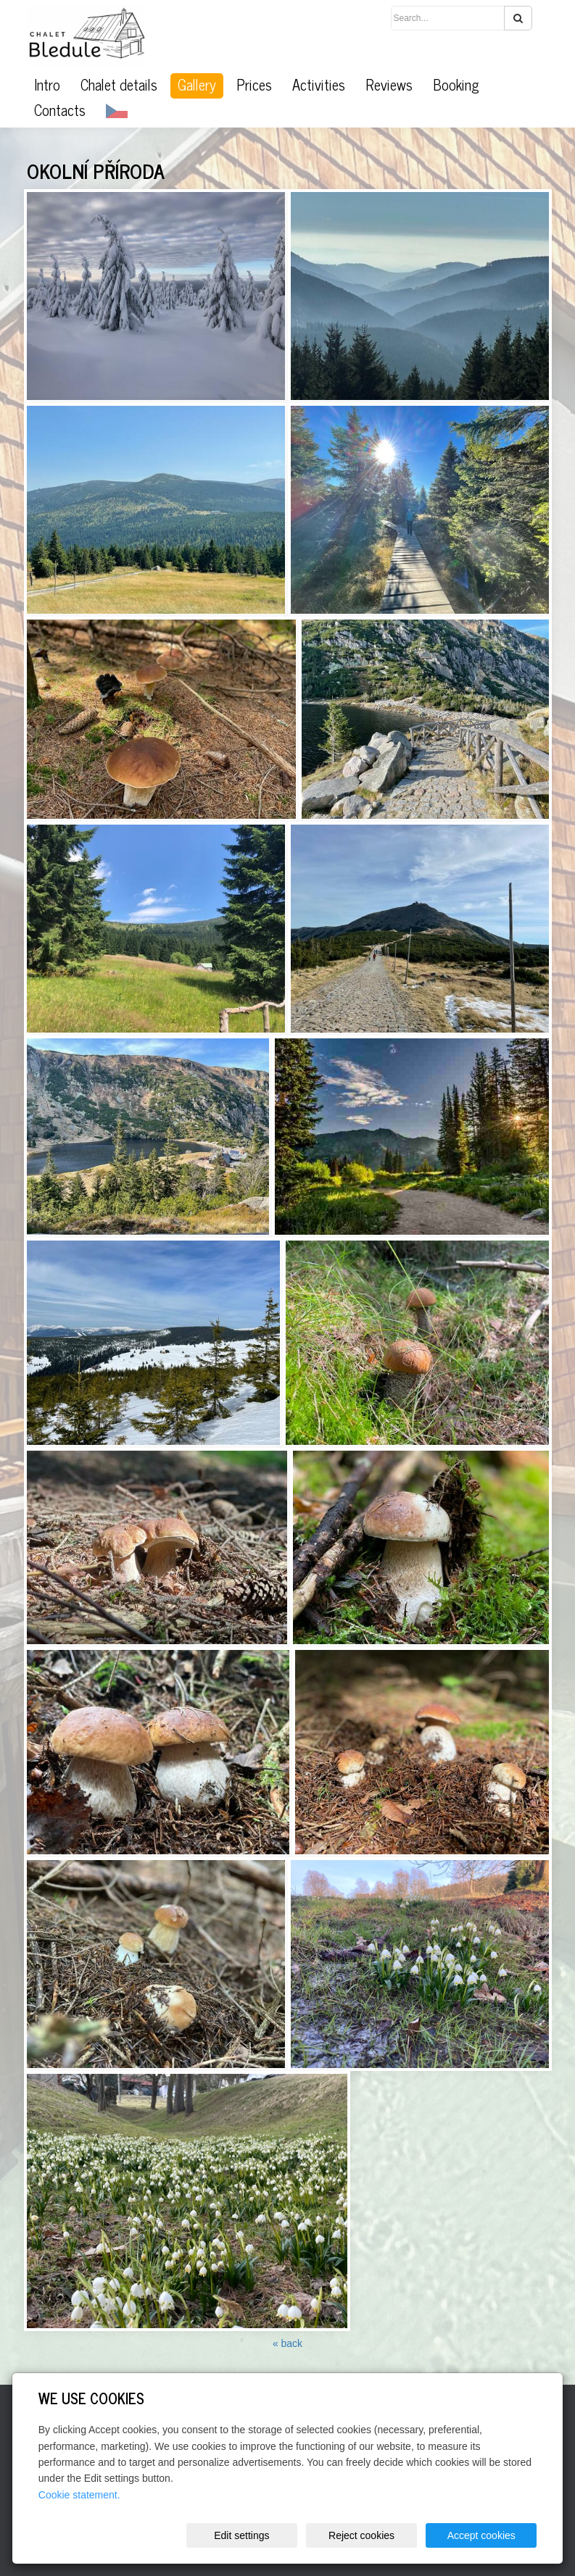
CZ (117, 111)
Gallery (197, 84)
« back (287, 2343)
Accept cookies (481, 2535)
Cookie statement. (79, 2495)
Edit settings (241, 2535)
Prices (254, 84)
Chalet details (118, 84)
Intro (47, 84)
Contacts (60, 110)
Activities (318, 84)
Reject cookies (361, 2535)
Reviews (389, 84)
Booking (456, 84)
